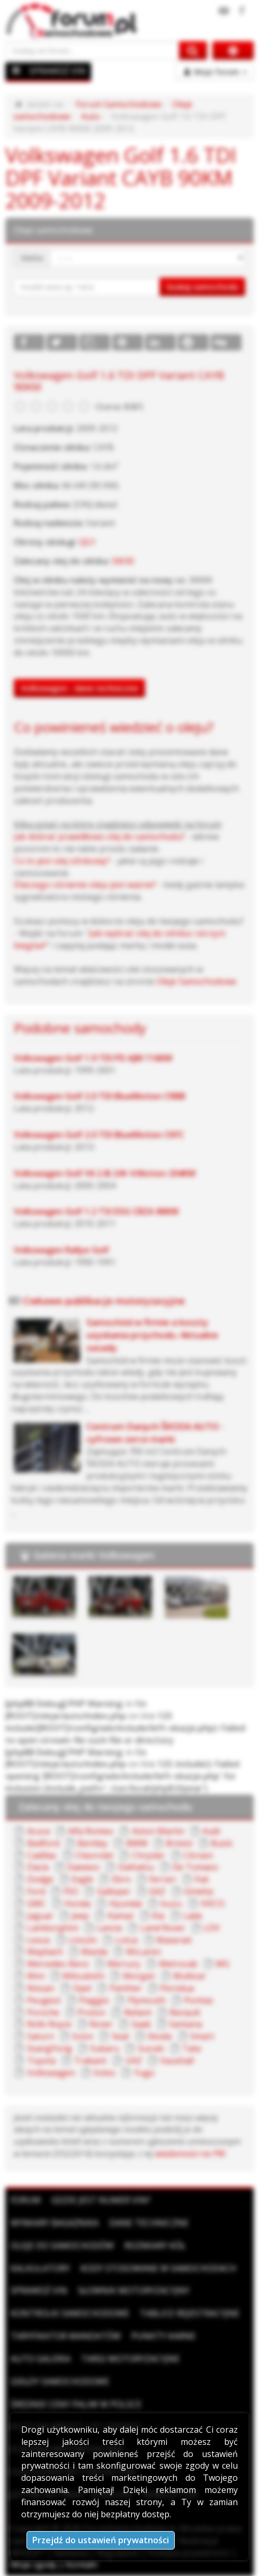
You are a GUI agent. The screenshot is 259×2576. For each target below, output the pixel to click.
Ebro (121, 1879)
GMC (36, 1903)
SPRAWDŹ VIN (57, 71)
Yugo (144, 2072)
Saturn (40, 2036)
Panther (126, 1988)
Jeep (80, 1915)
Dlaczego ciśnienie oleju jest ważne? (85, 884)
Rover (101, 2024)
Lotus (126, 1940)
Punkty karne (163, 2336)
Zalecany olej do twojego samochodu (105, 1806)
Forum (26, 2200)
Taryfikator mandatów (66, 2336)
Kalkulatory (40, 2268)
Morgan (139, 1976)
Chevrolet (94, 1855)
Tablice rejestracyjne (189, 2313)
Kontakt (81, 2564)
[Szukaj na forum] (92, 50)
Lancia (109, 1928)
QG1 (87, 542)
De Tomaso (195, 1867)
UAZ (133, 2060)
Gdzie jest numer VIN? (100, 2200)
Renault (184, 2012)
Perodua (177, 1988)
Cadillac (42, 1855)
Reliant (137, 2012)
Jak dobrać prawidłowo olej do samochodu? (99, 836)
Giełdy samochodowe (60, 2381)
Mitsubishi (83, 1976)
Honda (77, 1903)
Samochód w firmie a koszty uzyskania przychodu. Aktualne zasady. (152, 1335)
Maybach (45, 1951)
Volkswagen (51, 2072)
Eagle (82, 1879)
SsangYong (49, 2048)
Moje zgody (34, 2564)
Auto (90, 116)
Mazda (94, 1951)
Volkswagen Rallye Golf (61, 1250)
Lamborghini (52, 1928)
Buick (222, 1843)
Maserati (174, 1940)
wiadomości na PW (190, 2153)
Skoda (159, 2036)
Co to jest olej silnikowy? (62, 861)
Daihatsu (136, 1867)
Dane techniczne (149, 2223)
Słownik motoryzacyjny (134, 2290)
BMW (137, 1843)
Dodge (40, 1879)
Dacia (38, 1867)
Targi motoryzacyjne (130, 2359)
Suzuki (151, 2048)
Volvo (104, 2072)
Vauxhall (177, 2060)
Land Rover (162, 1928)
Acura (38, 1831)
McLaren (143, 1951)
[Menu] (16, 70)
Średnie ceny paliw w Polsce (76, 2404)
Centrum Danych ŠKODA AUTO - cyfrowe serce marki (155, 1432)
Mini (35, 1976)
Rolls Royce (49, 2024)
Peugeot (44, 2000)
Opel (82, 1988)
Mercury (123, 1964)
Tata (191, 2048)
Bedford (43, 1843)
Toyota (41, 2060)
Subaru (104, 2048)
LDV (211, 1928)
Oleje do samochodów (62, 2245)
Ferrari (162, 1879)
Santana (185, 2024)
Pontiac (198, 2000)
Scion (82, 2036)
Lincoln (82, 1940)
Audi (211, 1831)
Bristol (179, 1843)
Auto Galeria (40, 2359)
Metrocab (178, 1964)
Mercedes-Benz (58, 1964)
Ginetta (198, 1891)
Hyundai (125, 1903)
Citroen (198, 1855)
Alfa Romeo (90, 1831)
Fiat (201, 1879)
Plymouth (147, 2000)
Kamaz (121, 1915)
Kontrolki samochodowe (70, 2313)
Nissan (41, 1988)
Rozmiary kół (154, 2245)
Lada (192, 1915)
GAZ (157, 1891)
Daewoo (83, 1867)
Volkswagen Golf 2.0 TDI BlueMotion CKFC (99, 1134)
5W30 (123, 561)
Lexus (38, 1940)
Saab (141, 2024)
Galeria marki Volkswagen (93, 1555)
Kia (158, 1915)
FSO (70, 1891)
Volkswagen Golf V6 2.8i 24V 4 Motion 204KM (104, 1173)
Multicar (189, 1976)
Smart (202, 2036)
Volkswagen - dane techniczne (79, 688)
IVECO (212, 1903)
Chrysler (148, 1855)
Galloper (114, 1891)
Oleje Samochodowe (196, 981)
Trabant (90, 2060)
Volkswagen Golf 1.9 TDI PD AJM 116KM (93, 1058)
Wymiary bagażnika (55, 2223)
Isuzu (171, 1903)
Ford (36, 1891)
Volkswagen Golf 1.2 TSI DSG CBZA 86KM (96, 1211)
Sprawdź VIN (39, 2290)
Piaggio (94, 2000)
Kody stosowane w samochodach (158, 2268)
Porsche (43, 2012)
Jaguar (40, 1915)
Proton (91, 2012)
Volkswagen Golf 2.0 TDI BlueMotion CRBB (99, 1096)
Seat (120, 2036)
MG (222, 1964)
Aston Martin (158, 1831)
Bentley (92, 1843)
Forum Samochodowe (119, 104)
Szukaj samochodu (202, 286)
